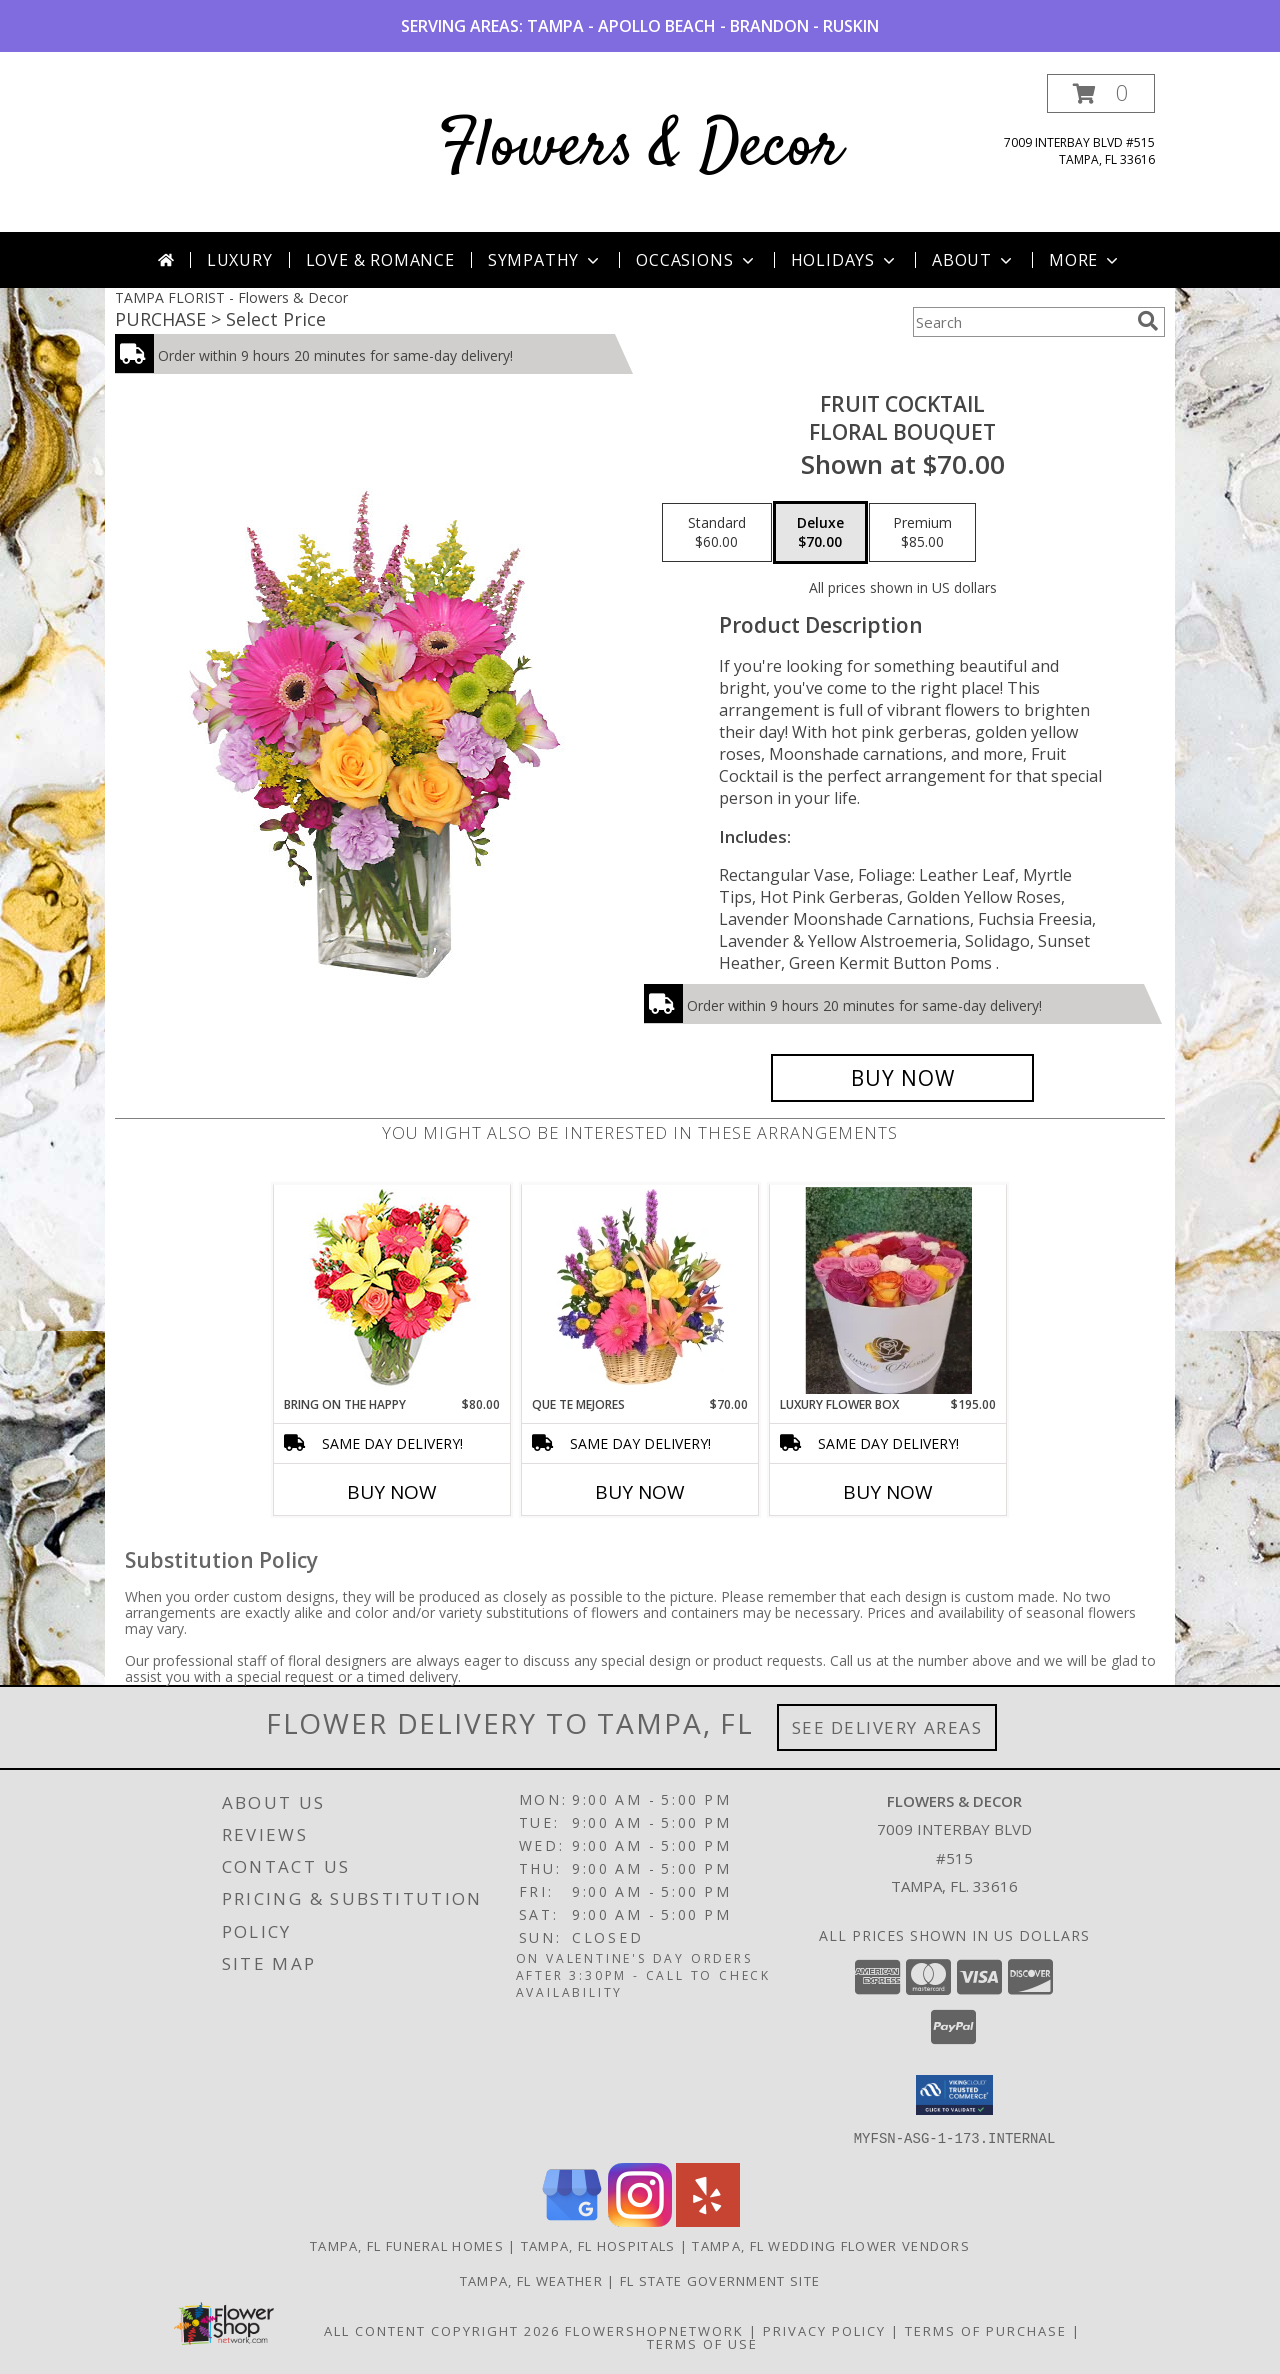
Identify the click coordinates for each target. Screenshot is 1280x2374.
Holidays (845, 260)
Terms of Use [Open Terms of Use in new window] (702, 2343)
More (1085, 260)
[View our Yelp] (708, 2220)
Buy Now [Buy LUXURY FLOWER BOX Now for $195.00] (888, 1492)
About (974, 260)
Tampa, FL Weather (531, 2280)
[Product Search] (1021, 322)
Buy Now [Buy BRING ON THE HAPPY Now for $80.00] (392, 1492)
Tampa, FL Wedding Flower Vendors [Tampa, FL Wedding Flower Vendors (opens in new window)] (831, 2245)
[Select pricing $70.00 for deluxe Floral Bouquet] (820, 533)
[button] (1101, 93)
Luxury (240, 260)
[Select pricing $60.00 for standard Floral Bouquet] (717, 533)
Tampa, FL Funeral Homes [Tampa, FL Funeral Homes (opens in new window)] (407, 2245)
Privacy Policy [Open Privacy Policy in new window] (824, 2330)
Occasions (696, 260)
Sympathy (545, 260)
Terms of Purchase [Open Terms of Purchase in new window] (986, 2330)
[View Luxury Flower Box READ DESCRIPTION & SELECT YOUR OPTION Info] (888, 1290)
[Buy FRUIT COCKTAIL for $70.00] (902, 1078)
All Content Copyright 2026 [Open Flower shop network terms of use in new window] (442, 2330)
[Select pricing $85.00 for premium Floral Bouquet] (922, 533)
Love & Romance (380, 260)
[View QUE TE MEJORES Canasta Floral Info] (640, 1290)
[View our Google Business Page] (572, 2220)
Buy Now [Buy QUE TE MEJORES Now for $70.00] (640, 1492)
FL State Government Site (720, 2280)
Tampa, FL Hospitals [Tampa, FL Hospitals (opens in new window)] (598, 2245)
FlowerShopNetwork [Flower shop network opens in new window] (654, 2330)
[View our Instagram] (640, 2220)
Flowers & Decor (640, 148)
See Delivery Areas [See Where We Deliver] (887, 1727)
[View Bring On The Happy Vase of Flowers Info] (392, 1290)
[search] (1148, 321)
